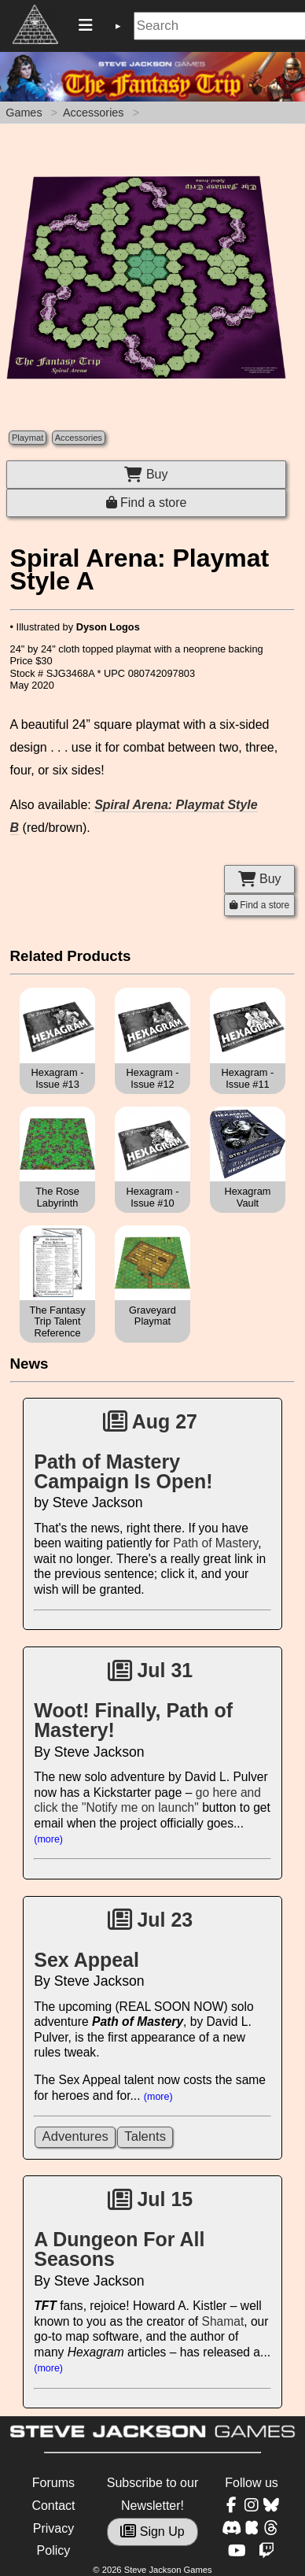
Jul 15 (150, 2199)
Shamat (223, 2321)
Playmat (27, 437)
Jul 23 (150, 1920)
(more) (48, 1839)
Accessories (93, 112)
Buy (145, 474)
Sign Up (152, 2531)
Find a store (146, 502)
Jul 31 (150, 1670)
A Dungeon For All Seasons (119, 2249)
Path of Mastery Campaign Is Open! (123, 1471)
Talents (145, 2136)
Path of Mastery (215, 1543)
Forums (53, 2482)
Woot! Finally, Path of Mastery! (133, 1720)
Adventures (75, 2136)
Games (24, 112)
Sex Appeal (86, 1960)
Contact (53, 2505)
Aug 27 (150, 1421)
